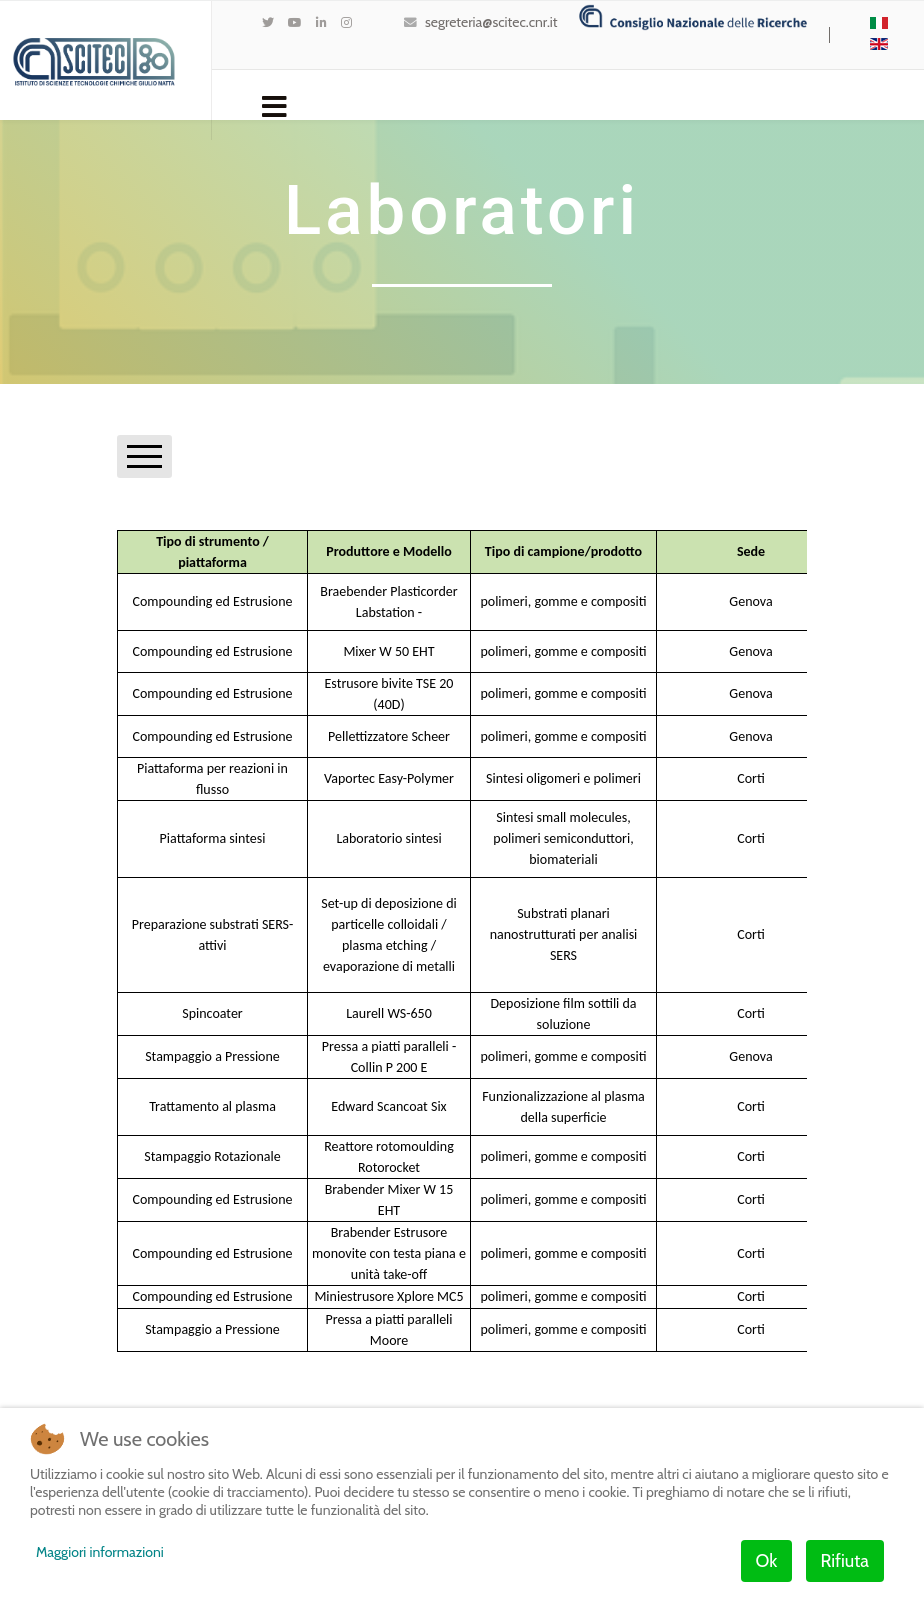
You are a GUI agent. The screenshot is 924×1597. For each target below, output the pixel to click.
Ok (767, 1561)
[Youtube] (295, 22)
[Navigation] (274, 105)
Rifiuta (845, 1561)
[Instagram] (346, 22)
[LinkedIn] (321, 22)
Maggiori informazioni (100, 1552)
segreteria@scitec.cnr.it (491, 22)
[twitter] (268, 22)
